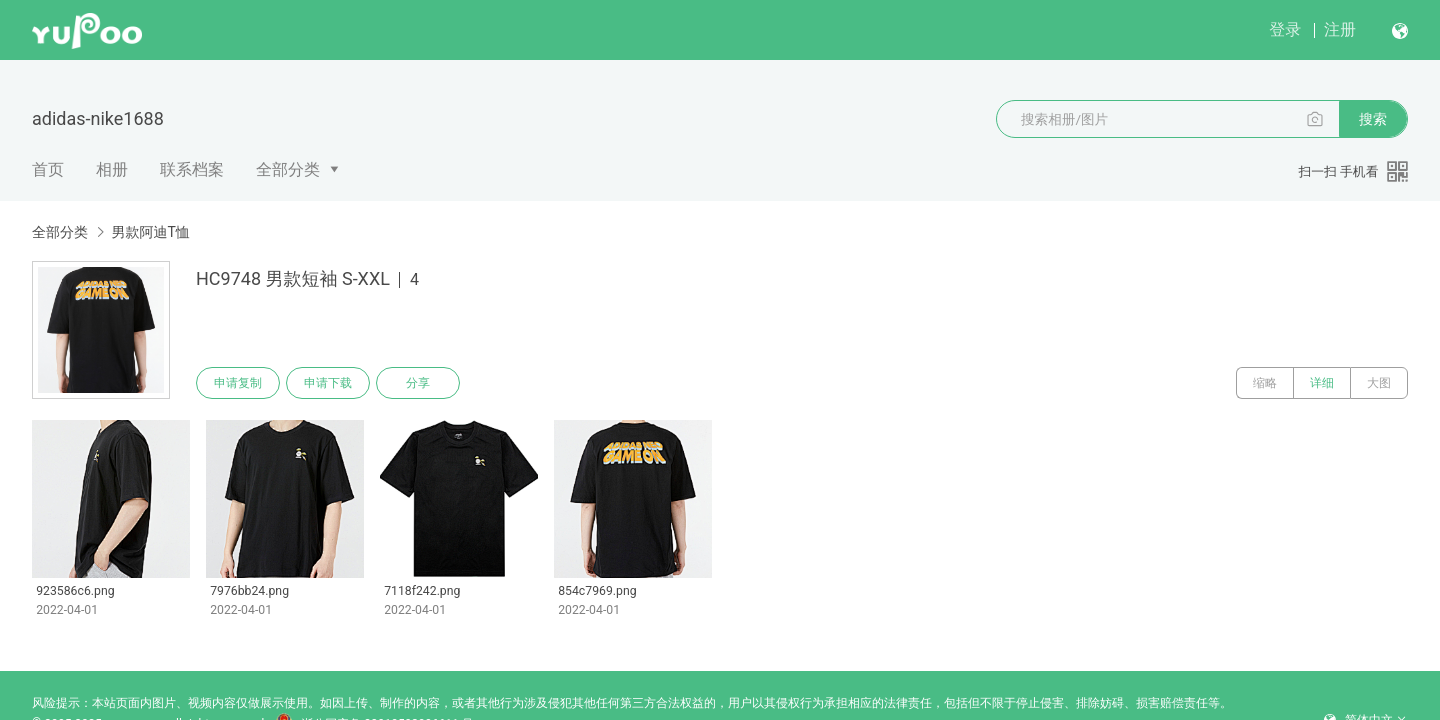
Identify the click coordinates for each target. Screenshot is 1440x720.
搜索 (1373, 119)
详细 (1322, 383)
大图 (1379, 383)
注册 (1340, 29)
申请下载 (328, 383)
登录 (1285, 29)
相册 (112, 169)
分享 (418, 383)
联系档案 (192, 169)
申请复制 (238, 383)
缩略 (1265, 383)
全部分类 (288, 169)
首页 (48, 169)
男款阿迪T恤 (150, 232)
